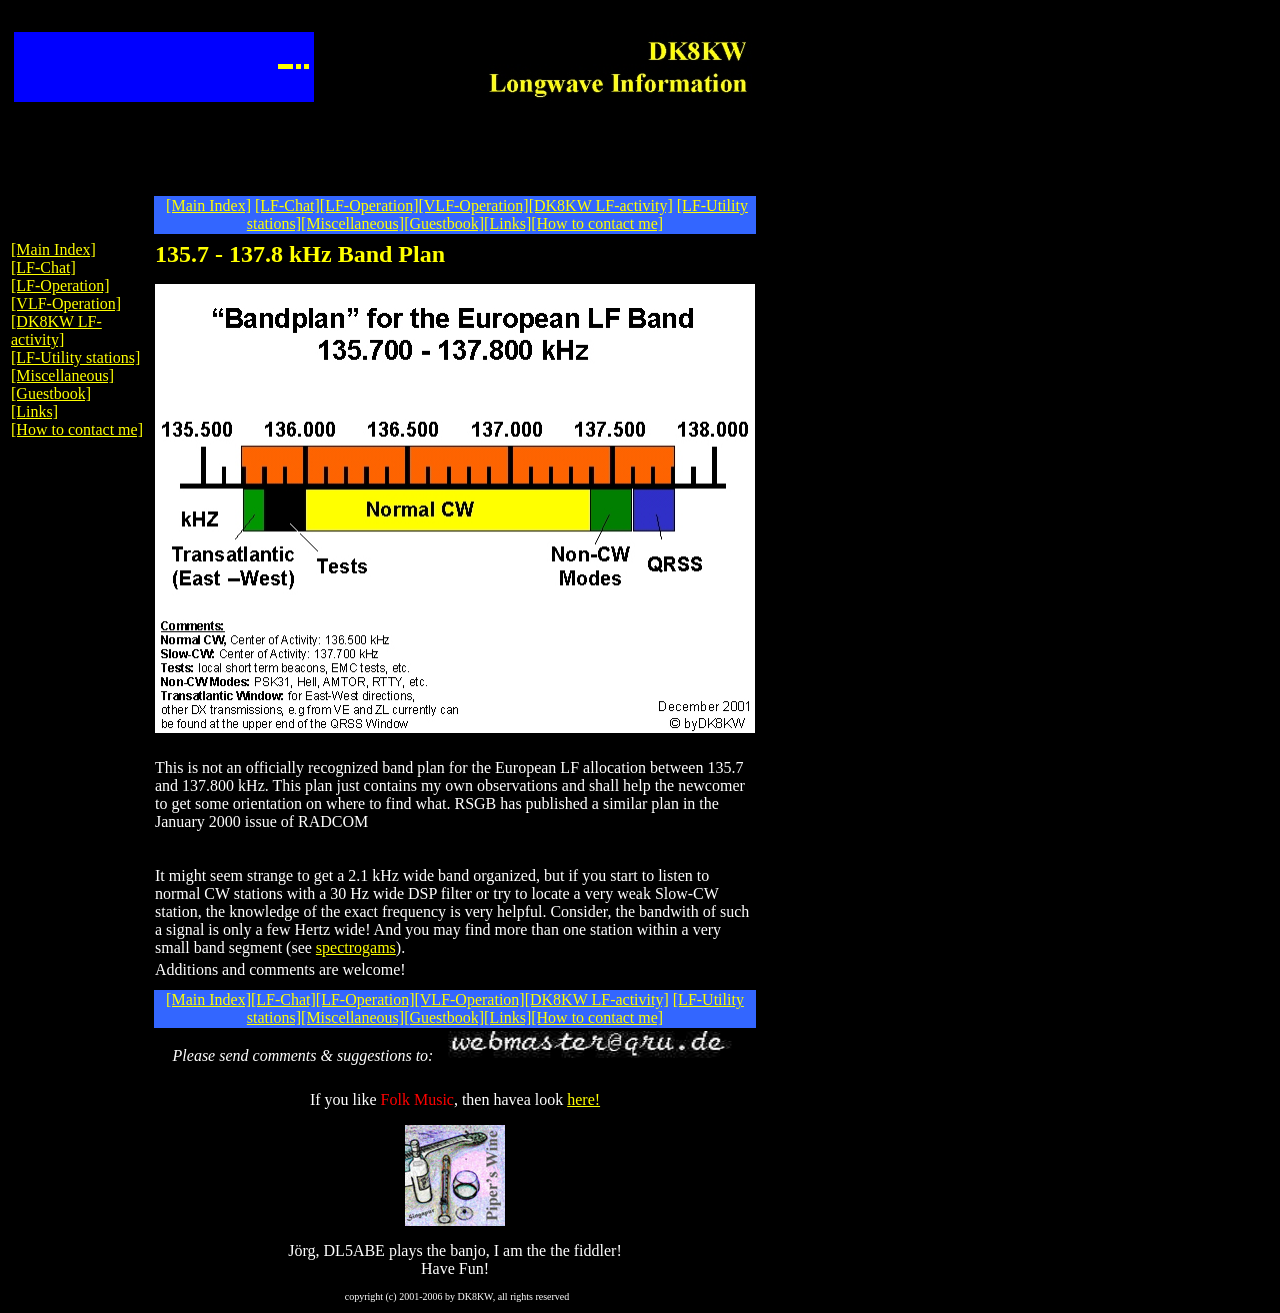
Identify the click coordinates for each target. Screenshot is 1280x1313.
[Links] (507, 223)
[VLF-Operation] (473, 205)
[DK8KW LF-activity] (601, 205)
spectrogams (356, 947)
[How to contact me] (597, 223)
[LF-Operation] (369, 205)
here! (583, 1099)
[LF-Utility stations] (75, 357)
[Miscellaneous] (352, 223)
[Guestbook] (444, 223)
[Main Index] (208, 205)
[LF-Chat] (287, 205)
